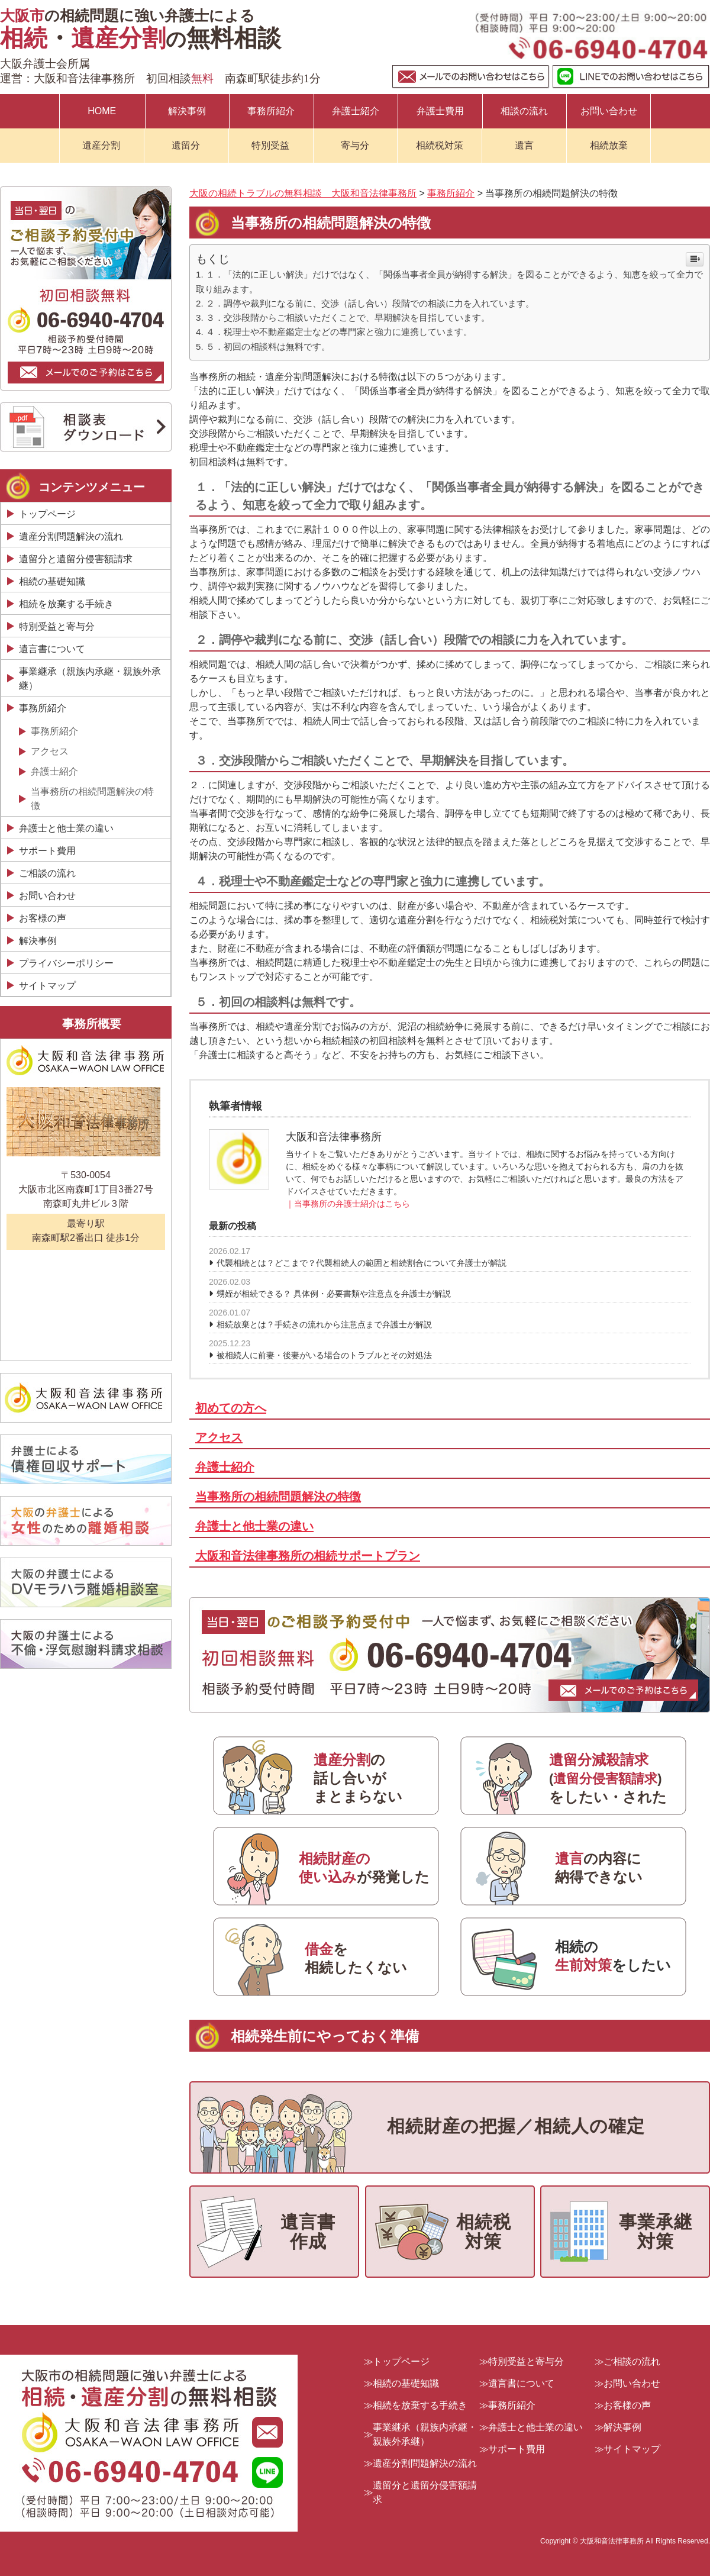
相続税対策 (439, 145)
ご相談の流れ (47, 873)
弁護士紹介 (355, 111)
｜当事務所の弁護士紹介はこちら (348, 1203)
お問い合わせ (608, 111)
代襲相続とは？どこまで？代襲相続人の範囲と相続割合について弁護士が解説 (361, 1263)
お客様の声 (42, 918)
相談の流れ (524, 111)
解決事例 (187, 111)
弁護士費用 (440, 111)
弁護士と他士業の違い (254, 1526)
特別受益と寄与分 (57, 626)
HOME (102, 111)
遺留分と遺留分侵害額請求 (76, 559)
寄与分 (355, 145)
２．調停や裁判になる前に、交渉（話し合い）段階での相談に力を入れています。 (370, 303)
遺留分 (186, 145)
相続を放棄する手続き (66, 604)
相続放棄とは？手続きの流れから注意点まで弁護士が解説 (324, 1324)
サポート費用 (47, 851)
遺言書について (52, 649)
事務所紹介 (271, 111)
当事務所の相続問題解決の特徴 (278, 1496)
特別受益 (270, 145)
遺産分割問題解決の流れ (71, 536)
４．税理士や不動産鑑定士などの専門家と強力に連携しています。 (339, 332)
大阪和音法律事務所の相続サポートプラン (307, 1555)
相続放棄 (609, 145)
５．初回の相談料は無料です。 (268, 346)
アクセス (219, 1437)
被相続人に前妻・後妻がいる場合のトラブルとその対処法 (324, 1355)
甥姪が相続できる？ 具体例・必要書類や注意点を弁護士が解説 (334, 1293)
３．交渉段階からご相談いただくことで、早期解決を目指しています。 (348, 317)
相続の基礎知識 (52, 581)
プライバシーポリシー (66, 963)
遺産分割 (101, 145)
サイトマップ (47, 986)
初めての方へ (230, 1407)
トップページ (47, 514)
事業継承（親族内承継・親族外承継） (90, 678)
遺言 (524, 145)
